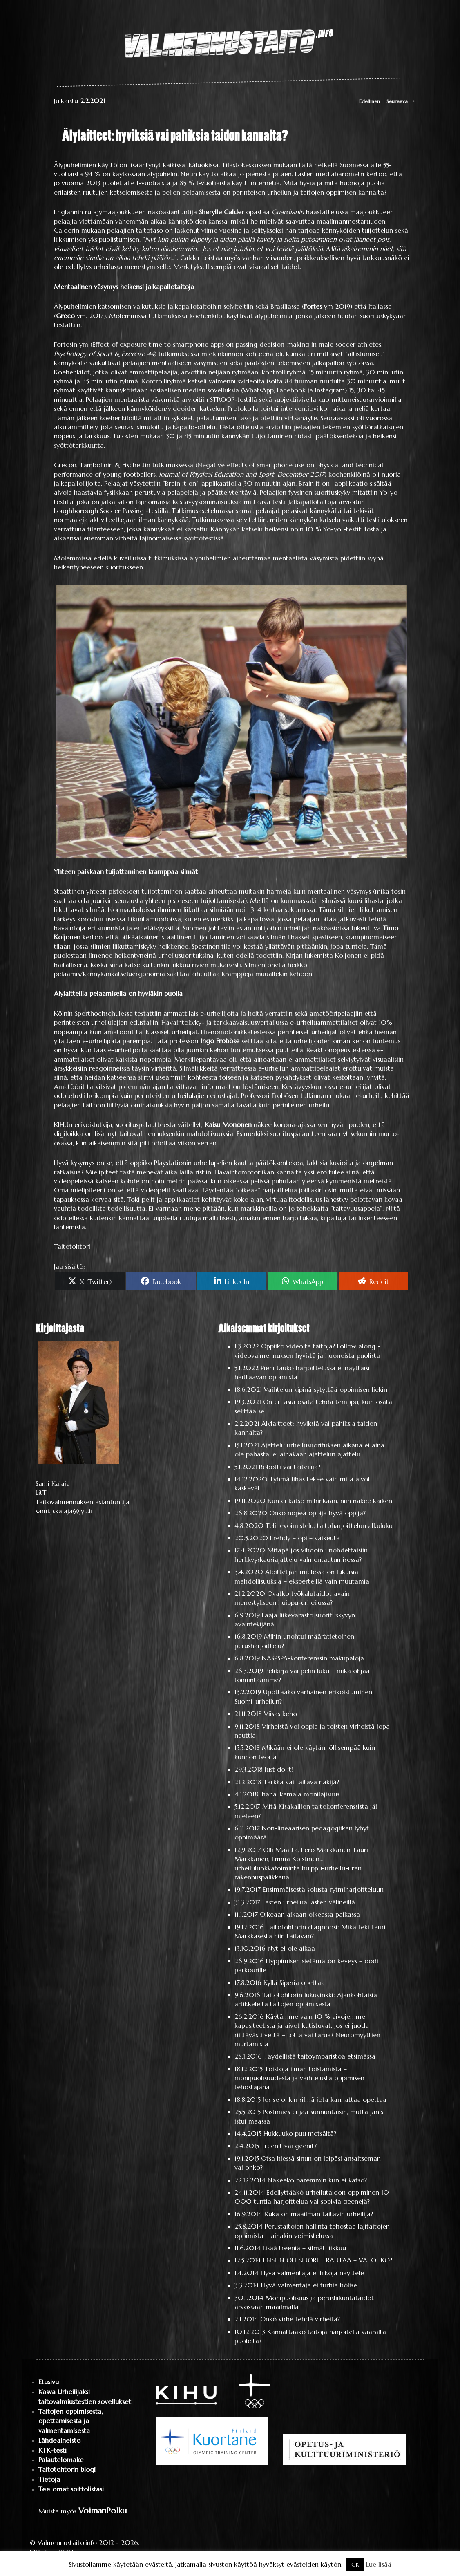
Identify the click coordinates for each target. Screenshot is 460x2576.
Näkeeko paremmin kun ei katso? (317, 2180)
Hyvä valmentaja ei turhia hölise (309, 2285)
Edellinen (365, 101)
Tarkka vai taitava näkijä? (301, 1782)
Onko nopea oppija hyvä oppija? (317, 1513)
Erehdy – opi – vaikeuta (305, 1538)
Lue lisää (378, 2564)
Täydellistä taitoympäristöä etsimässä (319, 2056)
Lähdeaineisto (59, 2440)
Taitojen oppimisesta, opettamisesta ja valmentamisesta (70, 2421)
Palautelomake (61, 2459)
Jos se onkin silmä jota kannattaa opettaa (324, 2099)
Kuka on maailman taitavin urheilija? (318, 2214)
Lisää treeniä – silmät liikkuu (304, 2248)
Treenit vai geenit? (289, 2145)
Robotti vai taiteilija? (289, 1467)
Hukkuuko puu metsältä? (299, 2133)
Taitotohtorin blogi (67, 2469)
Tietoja (49, 2479)
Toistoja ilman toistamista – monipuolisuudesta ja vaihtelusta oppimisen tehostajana (299, 2078)
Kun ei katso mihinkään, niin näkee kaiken (330, 1500)
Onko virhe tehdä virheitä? (300, 2319)
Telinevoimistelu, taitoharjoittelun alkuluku (329, 1525)
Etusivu (48, 2382)
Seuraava (401, 101)
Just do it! (279, 1769)
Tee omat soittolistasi (71, 2489)
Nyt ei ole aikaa (291, 1948)
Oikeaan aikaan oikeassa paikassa (310, 1914)
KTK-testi (52, 2450)
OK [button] (355, 2564)
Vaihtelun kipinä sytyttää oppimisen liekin (325, 1389)
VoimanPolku (102, 2511)
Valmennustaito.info (67, 2542)
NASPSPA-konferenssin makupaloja (313, 1658)
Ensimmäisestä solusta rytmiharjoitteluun (323, 1889)
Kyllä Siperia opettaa (294, 1982)
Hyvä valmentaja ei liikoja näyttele (312, 2273)
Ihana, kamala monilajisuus (299, 1794)
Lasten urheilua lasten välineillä (308, 1902)
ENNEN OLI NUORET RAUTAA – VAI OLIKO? (327, 2260)
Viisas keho (280, 1713)
